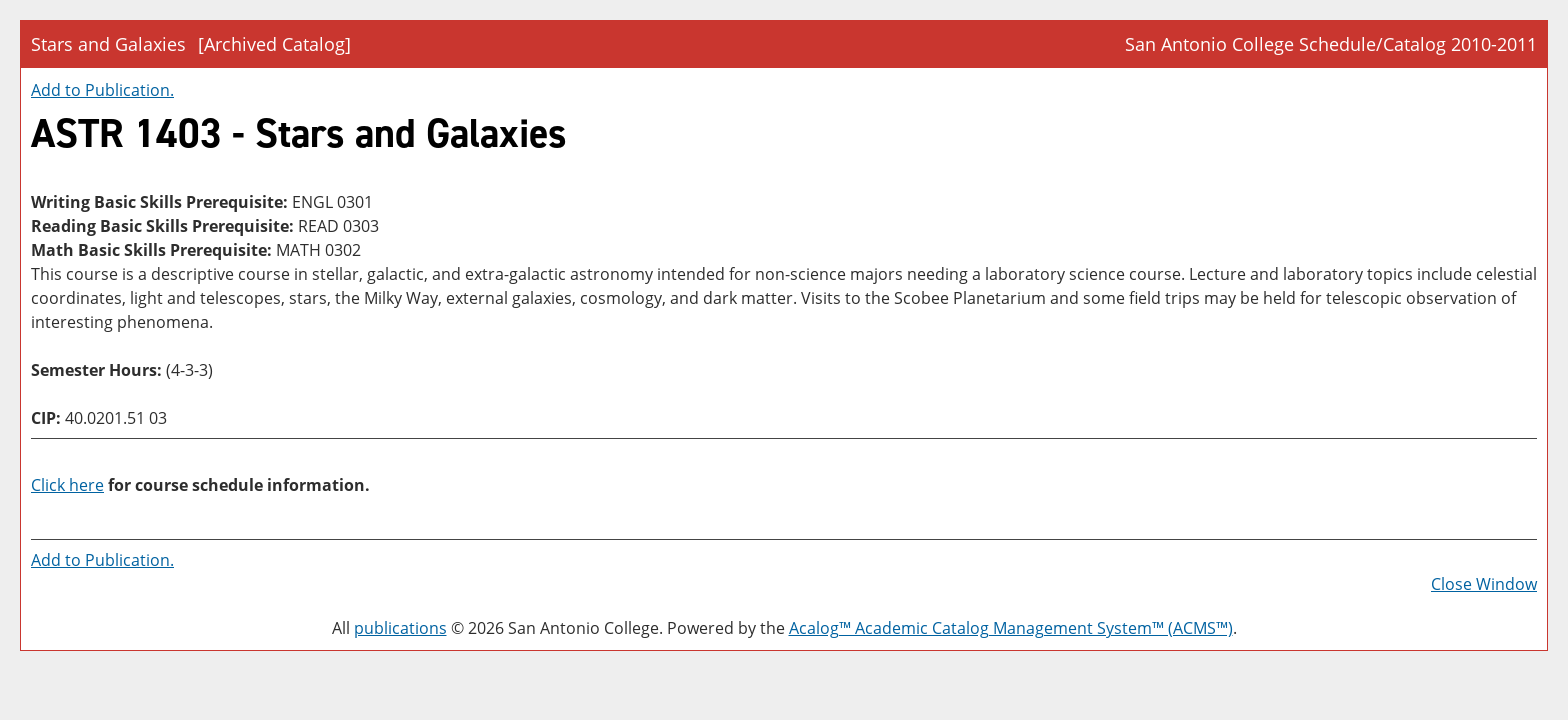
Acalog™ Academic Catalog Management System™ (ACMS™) (1011, 628)
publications (400, 628)
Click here (67, 485)
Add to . (102, 90)
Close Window (1484, 584)
